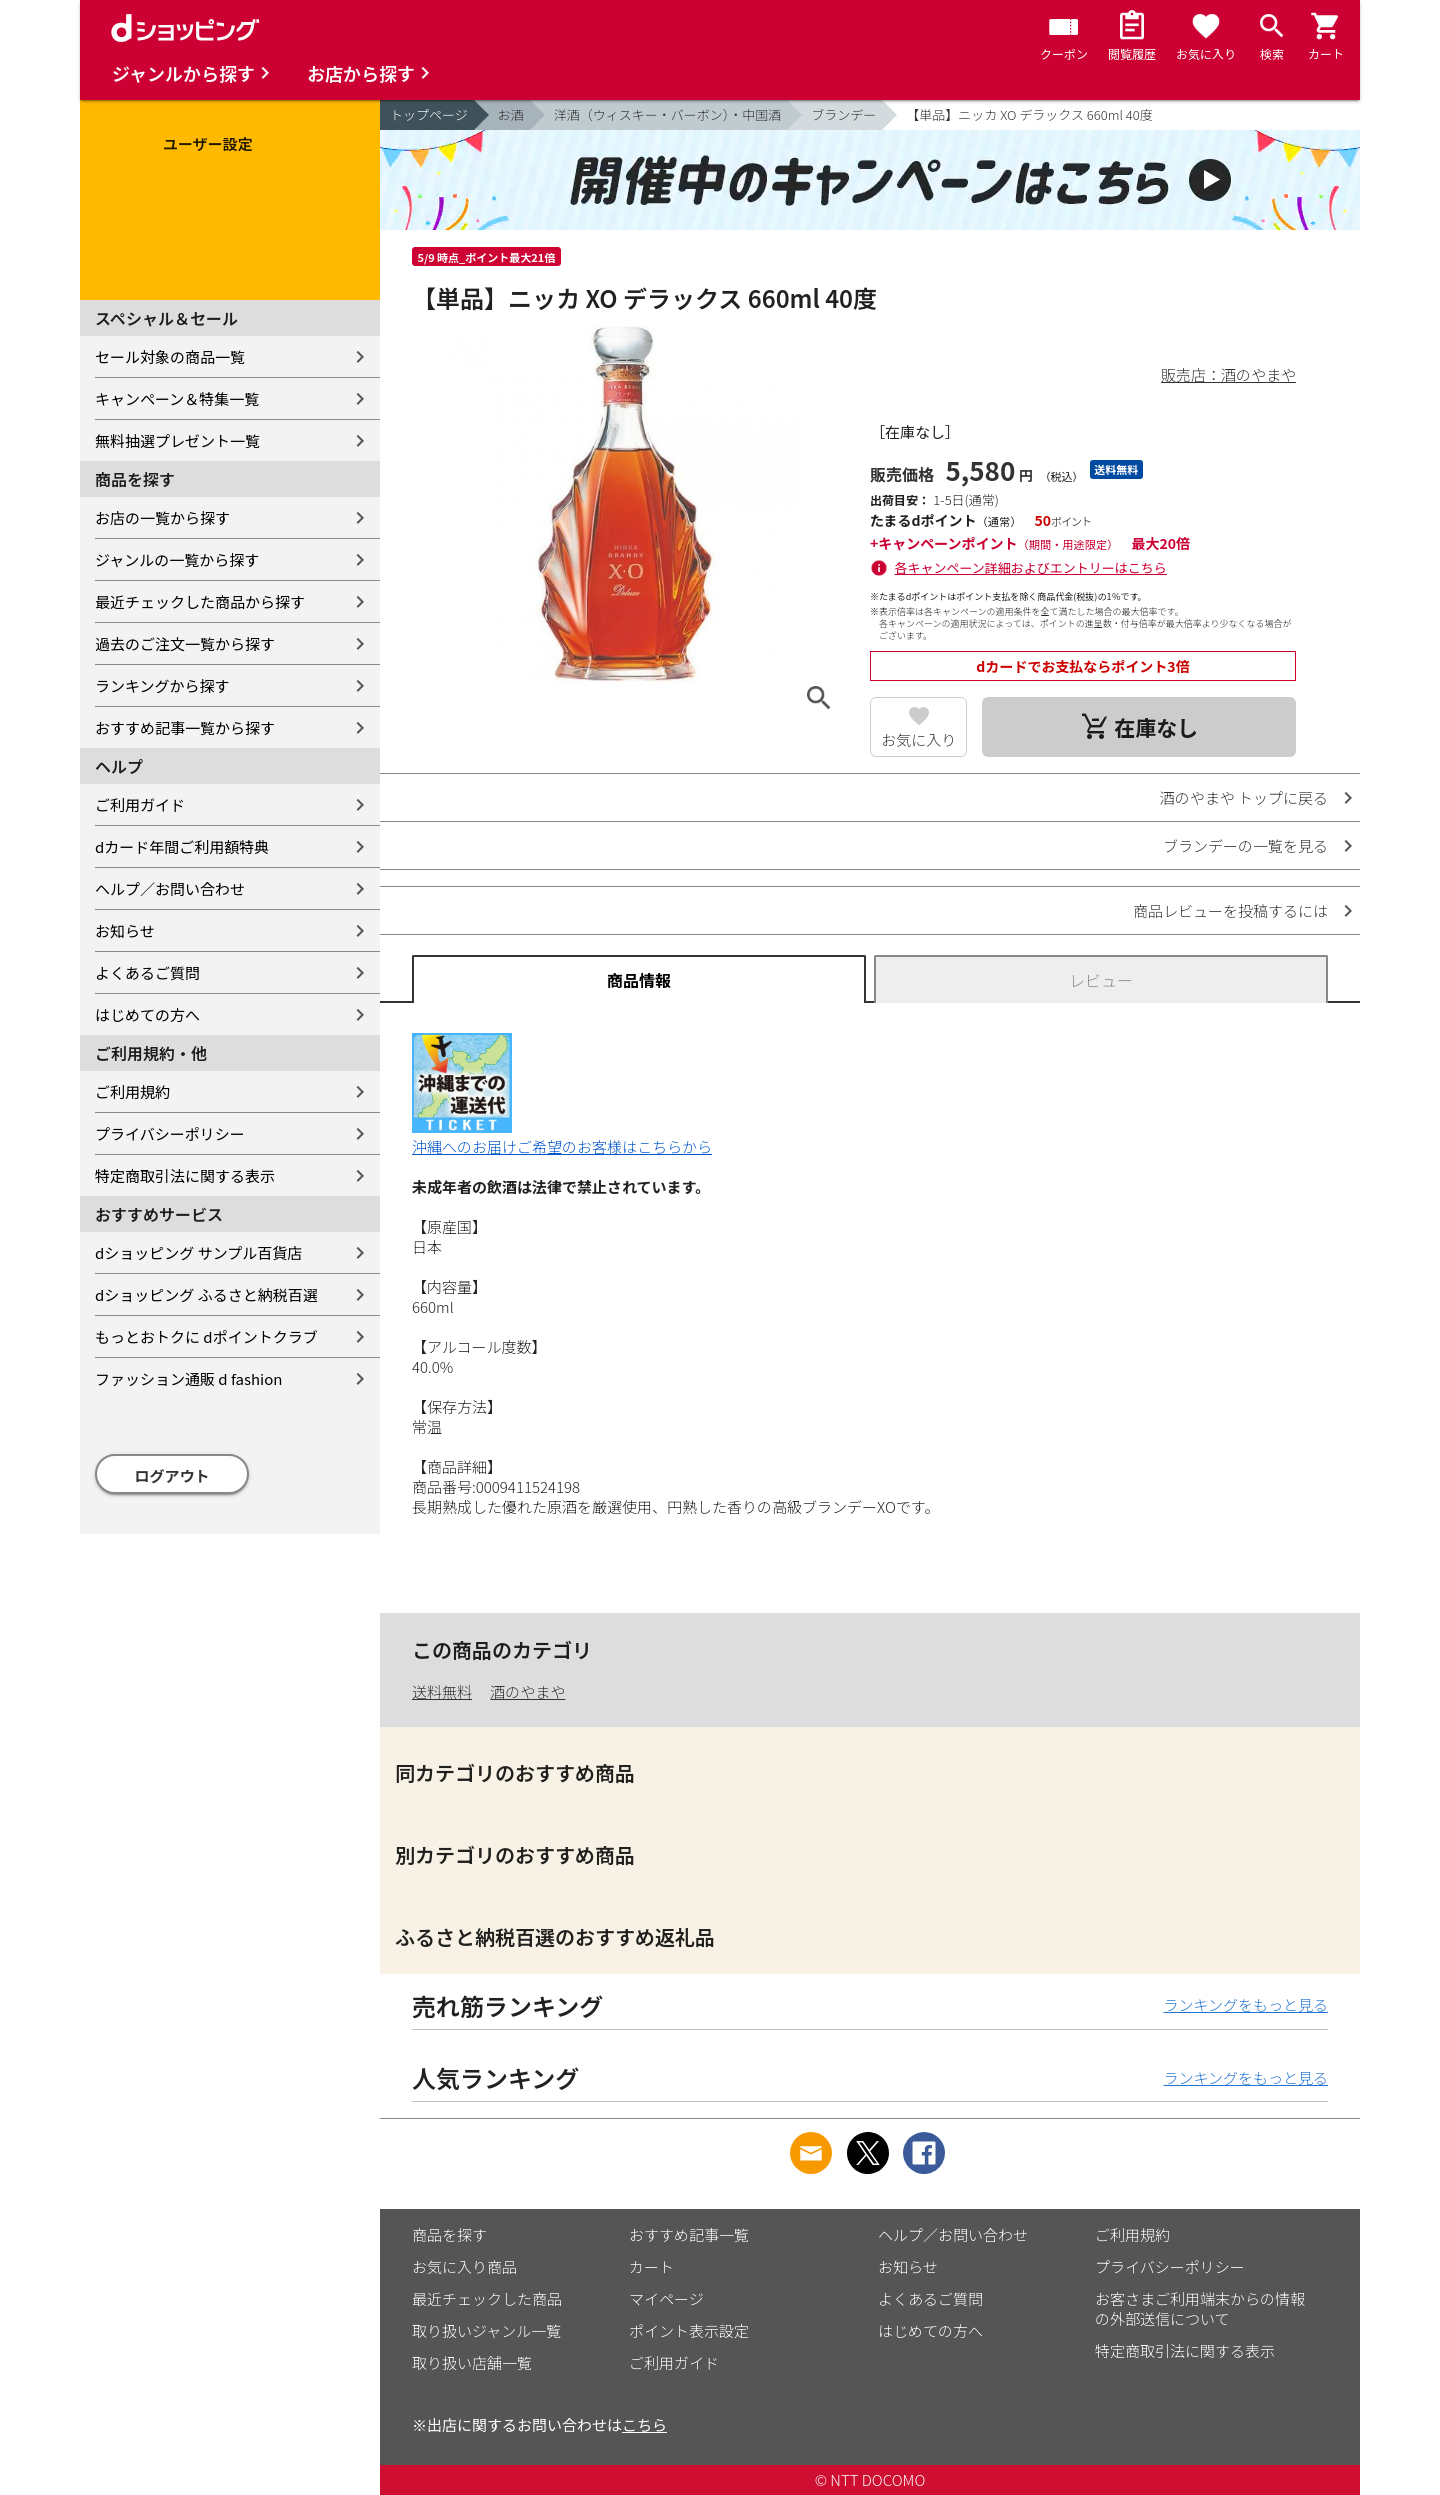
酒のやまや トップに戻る (1244, 797)
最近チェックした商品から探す (200, 601)
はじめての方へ (147, 1014)
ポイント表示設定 (689, 2330)
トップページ (429, 114)
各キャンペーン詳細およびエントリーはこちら (1031, 567)
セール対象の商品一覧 (170, 356)
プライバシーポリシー (170, 1133)
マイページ (666, 2298)
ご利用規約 (132, 1091)
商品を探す (449, 2234)
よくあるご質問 (147, 972)
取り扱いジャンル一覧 (486, 2330)
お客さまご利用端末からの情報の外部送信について (1200, 2308)
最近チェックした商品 (487, 2298)
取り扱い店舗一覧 (472, 2362)
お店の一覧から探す (162, 517)
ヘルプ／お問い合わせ (170, 888)
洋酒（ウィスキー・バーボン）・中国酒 (668, 114)
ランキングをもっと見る (1245, 2004)
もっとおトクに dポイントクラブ (206, 1336)
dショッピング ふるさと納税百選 (206, 1294)
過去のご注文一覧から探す (185, 643)
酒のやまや (527, 1691)
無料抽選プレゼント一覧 (177, 440)
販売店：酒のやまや (1228, 374)
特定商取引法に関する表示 (185, 1175)
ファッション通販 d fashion (188, 1378)
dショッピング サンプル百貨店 (198, 1252)
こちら (644, 2424)
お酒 (511, 114)
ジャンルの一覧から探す (177, 559)
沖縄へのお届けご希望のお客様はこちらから (562, 1136)
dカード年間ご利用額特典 (182, 846)
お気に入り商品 (464, 2266)
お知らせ (125, 930)
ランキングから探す (162, 685)
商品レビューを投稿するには (1230, 910)
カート (651, 2266)
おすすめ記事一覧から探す (185, 727)
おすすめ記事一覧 (689, 2234)
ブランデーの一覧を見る (1245, 845)
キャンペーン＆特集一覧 (177, 398)
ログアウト (172, 1475)
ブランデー (843, 114)
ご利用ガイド (140, 804)
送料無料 (442, 1691)
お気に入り (918, 739)
